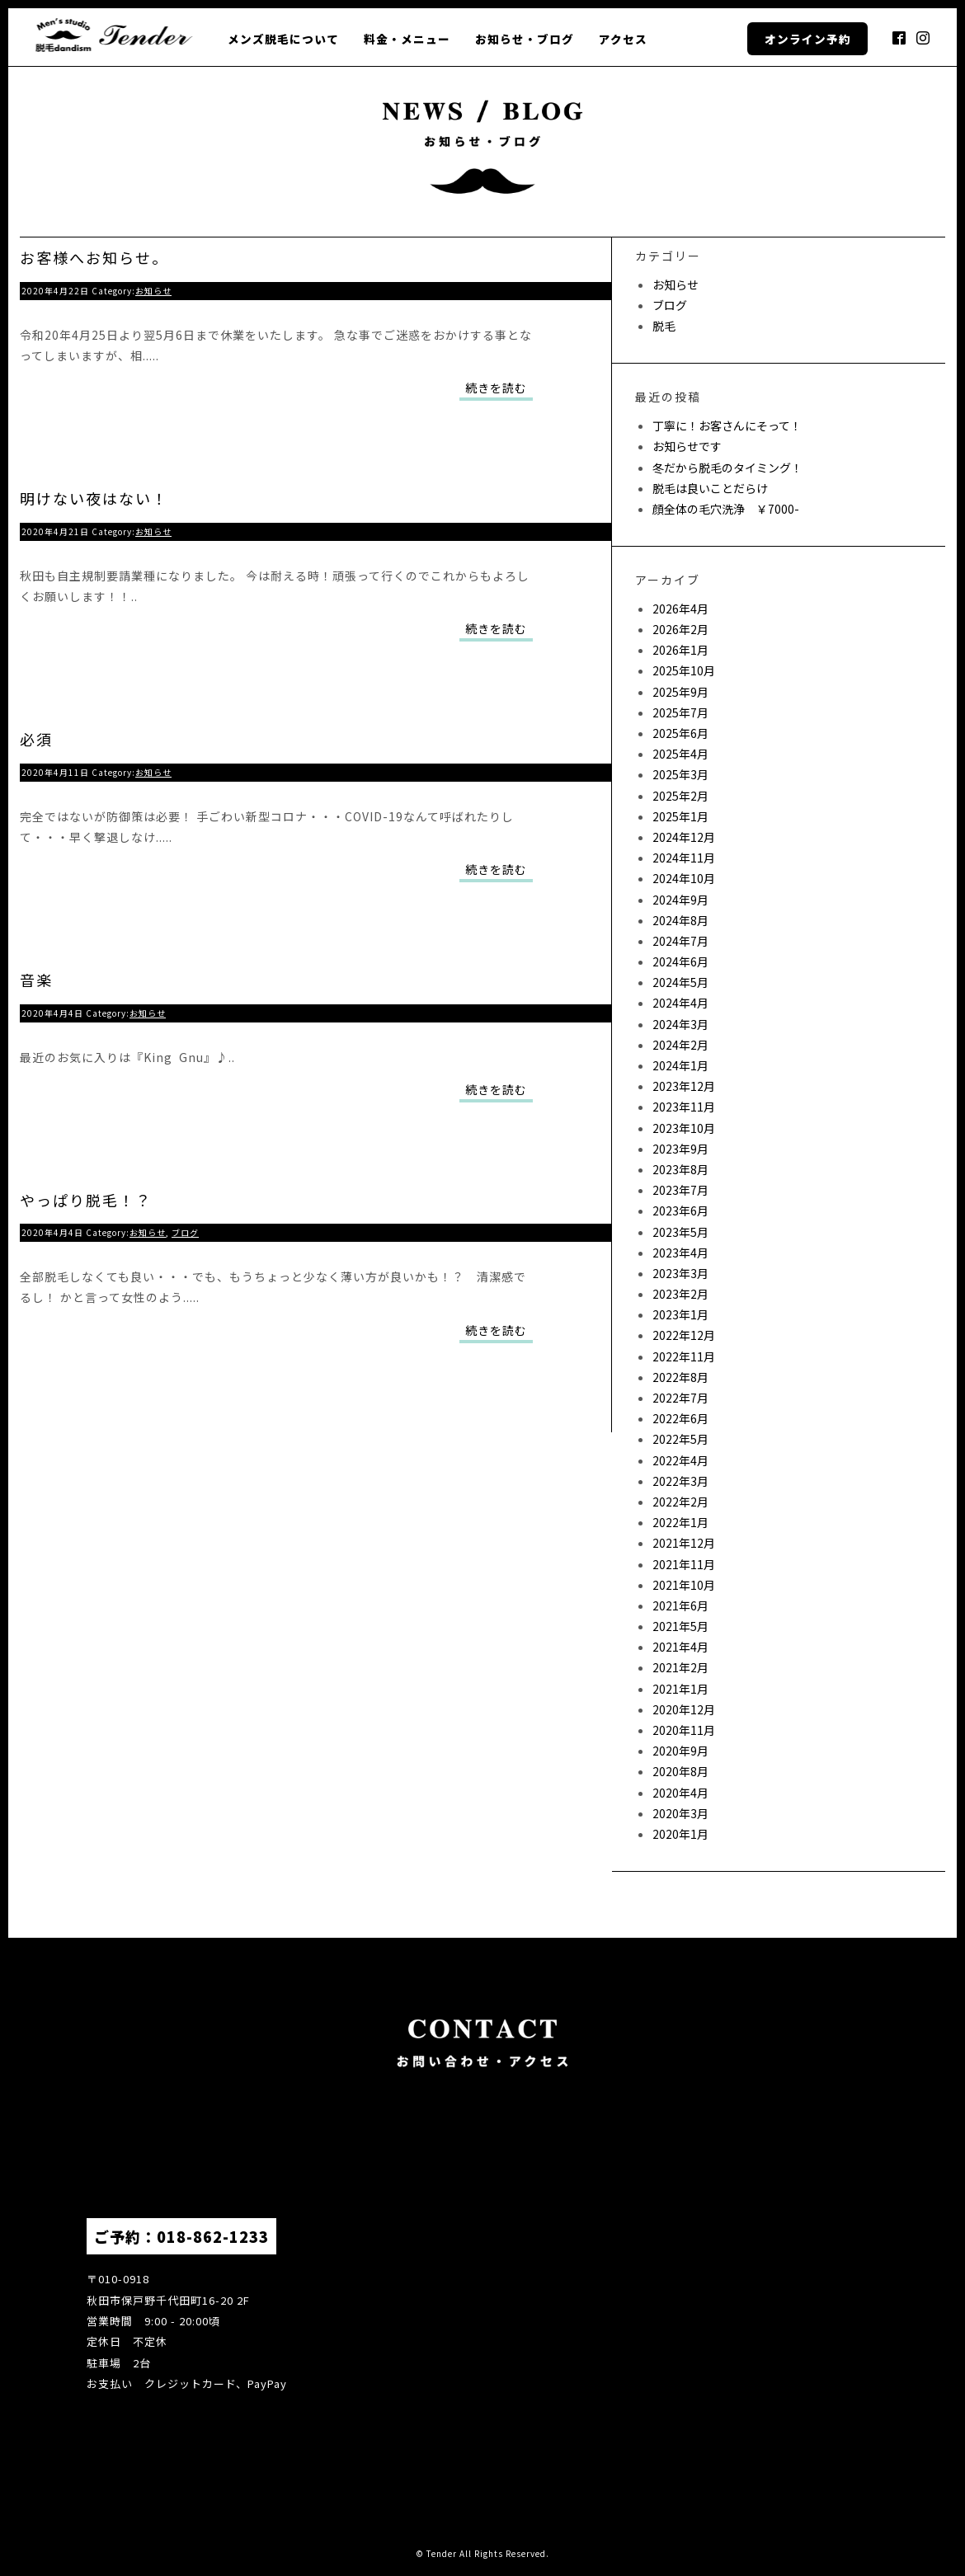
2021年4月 (680, 1646)
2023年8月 (680, 1169)
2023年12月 (683, 1086)
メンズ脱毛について (283, 39)
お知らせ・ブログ (524, 39)
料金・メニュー (407, 39)
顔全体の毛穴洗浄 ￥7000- (725, 509)
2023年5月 (680, 1232)
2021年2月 (680, 1667)
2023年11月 (683, 1106)
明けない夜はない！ (94, 498)
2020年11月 (683, 1730)
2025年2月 (680, 795)
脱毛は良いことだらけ (710, 488)
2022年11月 (683, 1356)
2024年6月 (680, 961)
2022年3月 (680, 1481)
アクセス (623, 39)
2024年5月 (680, 982)
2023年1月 (680, 1314)
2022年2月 (680, 1501)
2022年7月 (680, 1397)
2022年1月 (680, 1522)
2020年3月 (680, 1813)
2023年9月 (680, 1148)
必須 (36, 739)
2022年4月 (680, 1460)
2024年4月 (680, 1002)
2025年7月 (680, 712)
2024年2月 (680, 1045)
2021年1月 (680, 1689)
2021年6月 (680, 1605)
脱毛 (664, 325)
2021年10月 (683, 1585)
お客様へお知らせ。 (94, 257)
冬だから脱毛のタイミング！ (727, 467)
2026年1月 (680, 650)
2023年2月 (680, 1294)
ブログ (185, 1232)
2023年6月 (680, 1210)
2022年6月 (680, 1418)
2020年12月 (683, 1709)
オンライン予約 (808, 39)
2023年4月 (680, 1252)
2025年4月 (680, 753)
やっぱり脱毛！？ (86, 1199)
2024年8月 (680, 920)
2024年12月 (683, 837)
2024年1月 (680, 1065)
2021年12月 (683, 1543)
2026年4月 (680, 608)
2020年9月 (680, 1750)
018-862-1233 (213, 2236)
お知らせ (153, 290)
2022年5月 (680, 1439)
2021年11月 (683, 1564)
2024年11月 (683, 857)
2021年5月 (680, 1626)
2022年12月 (683, 1335)
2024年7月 (680, 941)
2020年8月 (680, 1771)
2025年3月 (680, 774)
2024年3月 (680, 1024)
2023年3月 (680, 1273)
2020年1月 (680, 1834)
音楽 (36, 979)
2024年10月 (683, 878)
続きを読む (496, 387)
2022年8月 (680, 1377)
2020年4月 (680, 1792)
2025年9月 (680, 692)
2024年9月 (680, 899)
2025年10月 (683, 670)
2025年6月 (680, 733)
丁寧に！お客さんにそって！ (727, 425)
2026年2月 (680, 629)
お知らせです (687, 446)
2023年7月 (680, 1190)
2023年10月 (683, 1128)
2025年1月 (680, 816)
